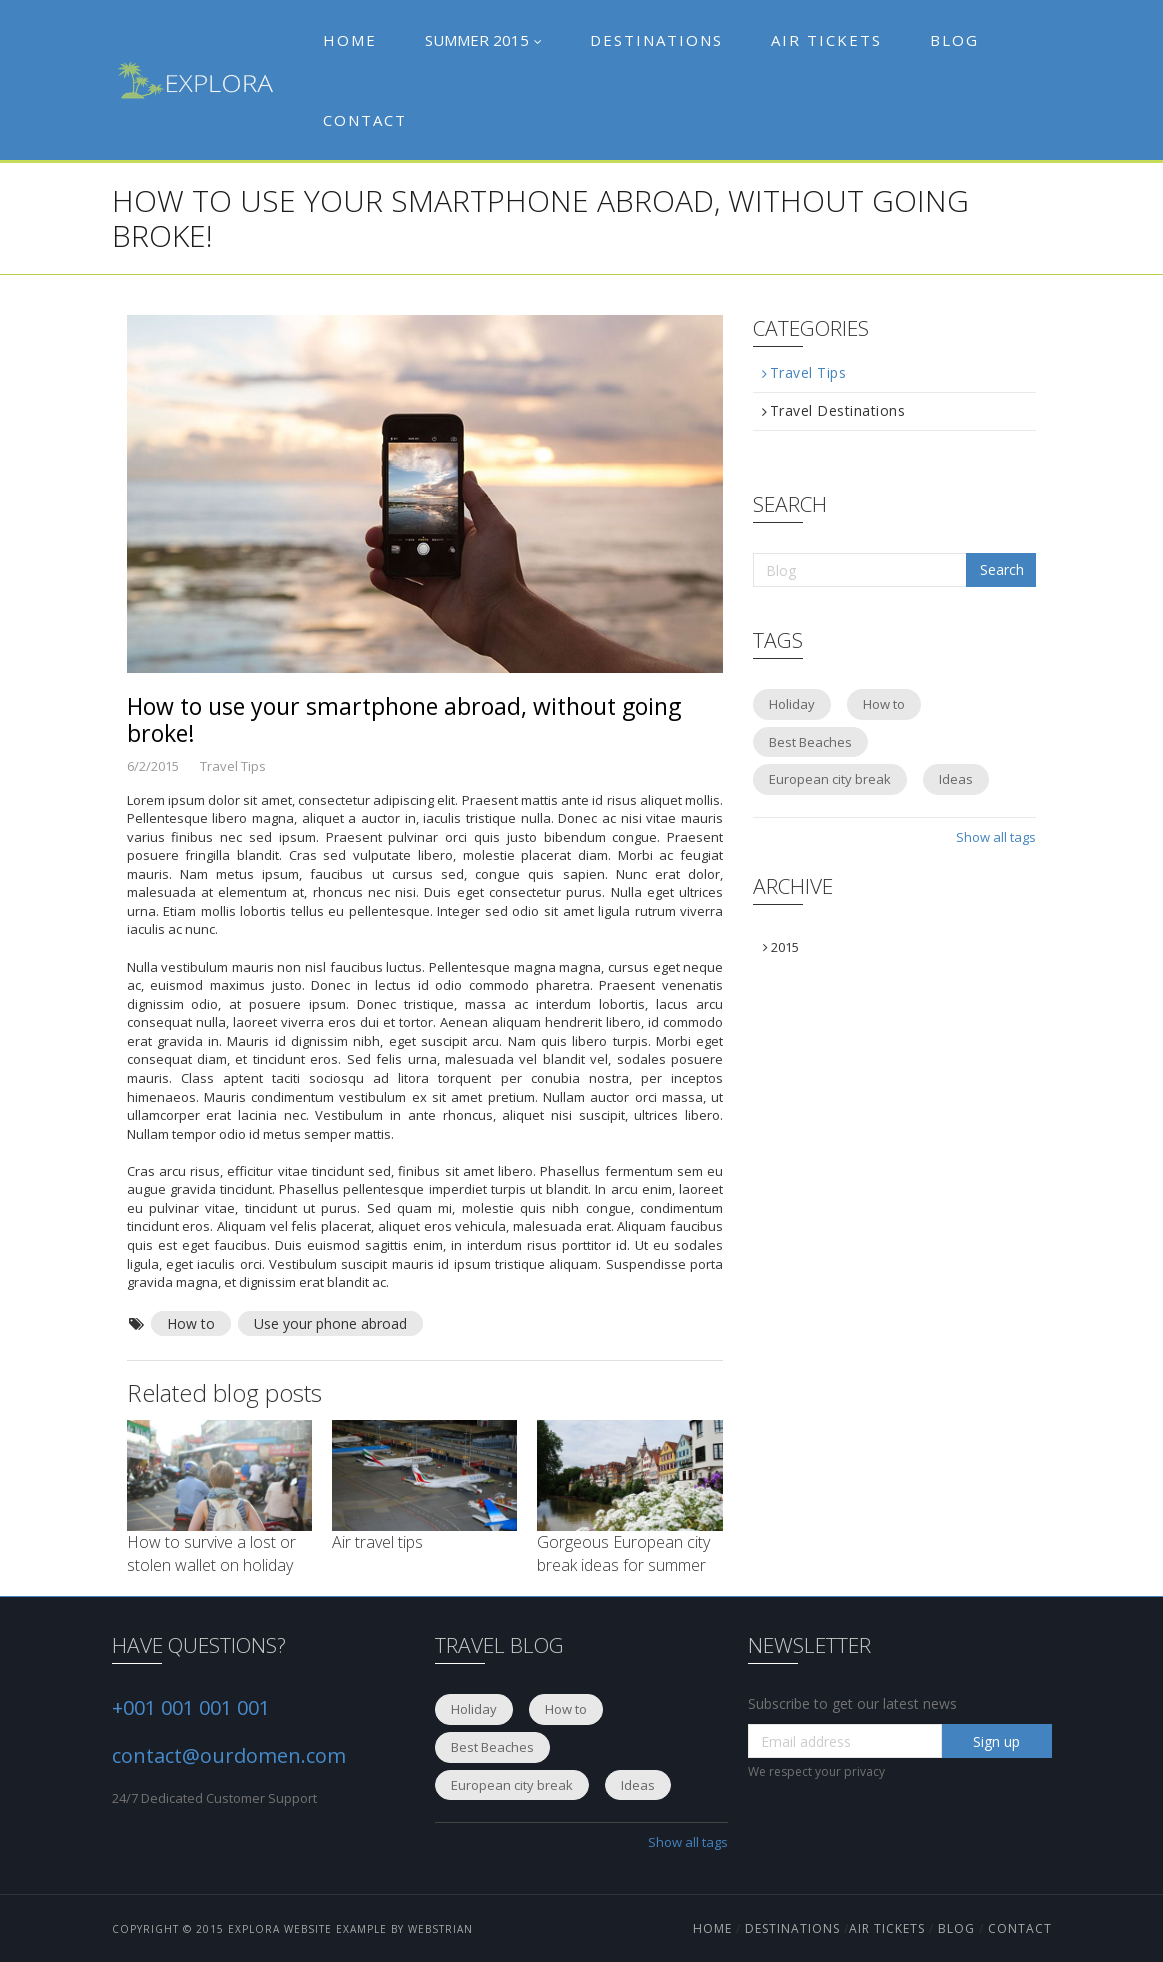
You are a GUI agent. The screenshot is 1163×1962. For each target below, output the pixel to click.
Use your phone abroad (330, 1323)
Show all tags (996, 837)
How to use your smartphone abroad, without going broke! (404, 719)
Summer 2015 (483, 40)
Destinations (656, 40)
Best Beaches (810, 742)
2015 (781, 947)
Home (350, 40)
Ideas (956, 779)
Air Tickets (887, 1928)
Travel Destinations (833, 411)
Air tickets (826, 40)
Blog (954, 40)
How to (191, 1323)
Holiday (792, 704)
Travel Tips (804, 373)
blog (956, 1928)
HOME (714, 1928)
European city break (830, 779)
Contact (365, 120)
